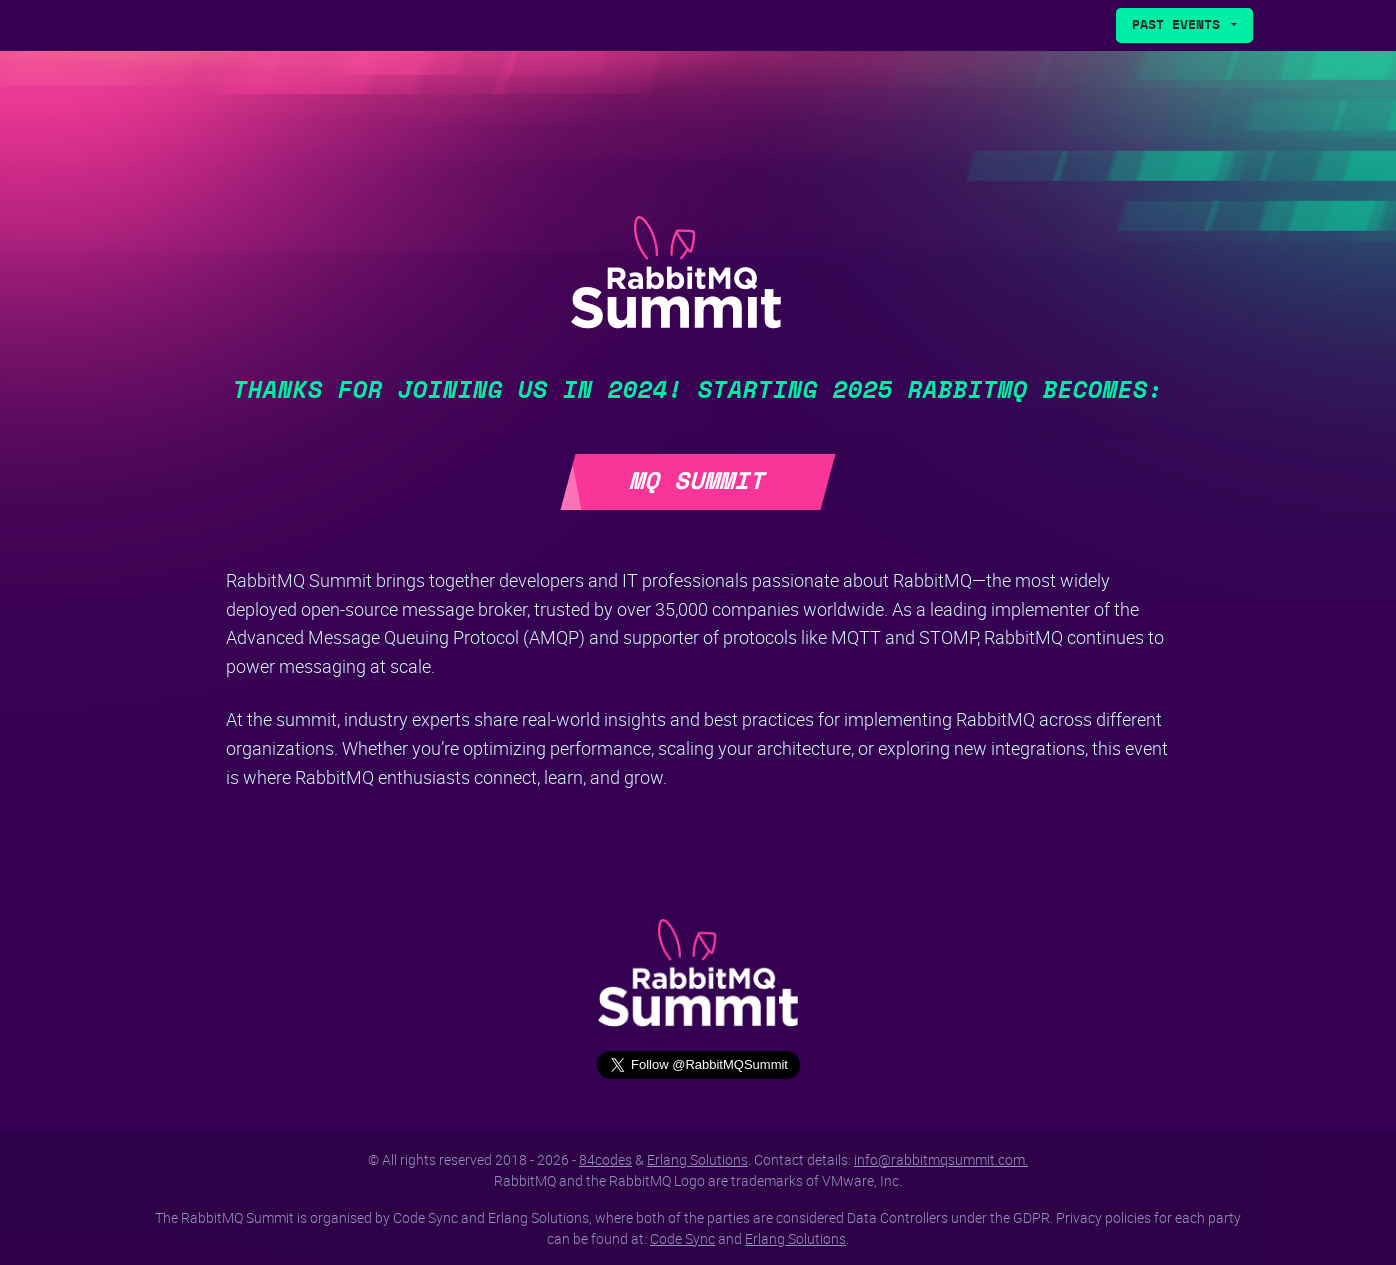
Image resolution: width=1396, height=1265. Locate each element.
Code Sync (682, 1238)
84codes (605, 1159)
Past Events (1180, 25)
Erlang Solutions (697, 1159)
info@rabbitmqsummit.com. (941, 1159)
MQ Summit (697, 482)
